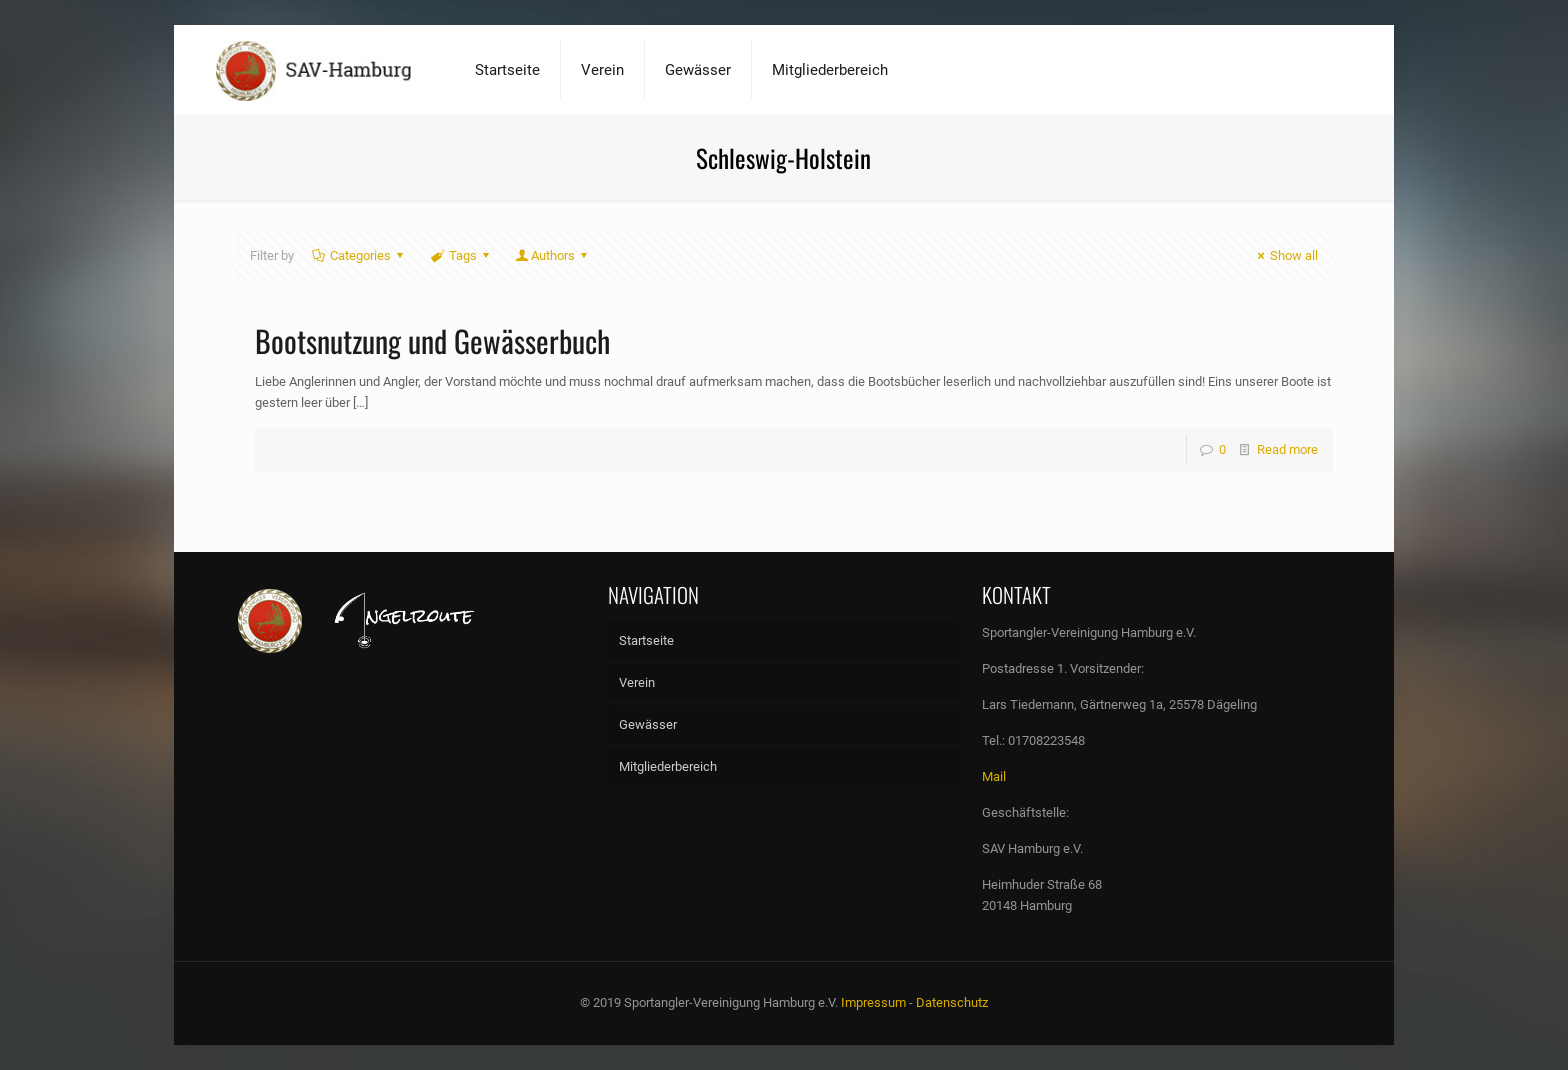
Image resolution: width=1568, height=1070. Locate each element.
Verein (637, 682)
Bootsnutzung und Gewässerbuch (432, 340)
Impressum (873, 1002)
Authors (553, 255)
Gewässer (648, 724)
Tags (461, 255)
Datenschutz (952, 1002)
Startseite (646, 640)
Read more (1287, 449)
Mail (994, 776)
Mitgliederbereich (668, 766)
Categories (359, 255)
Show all (1285, 255)
